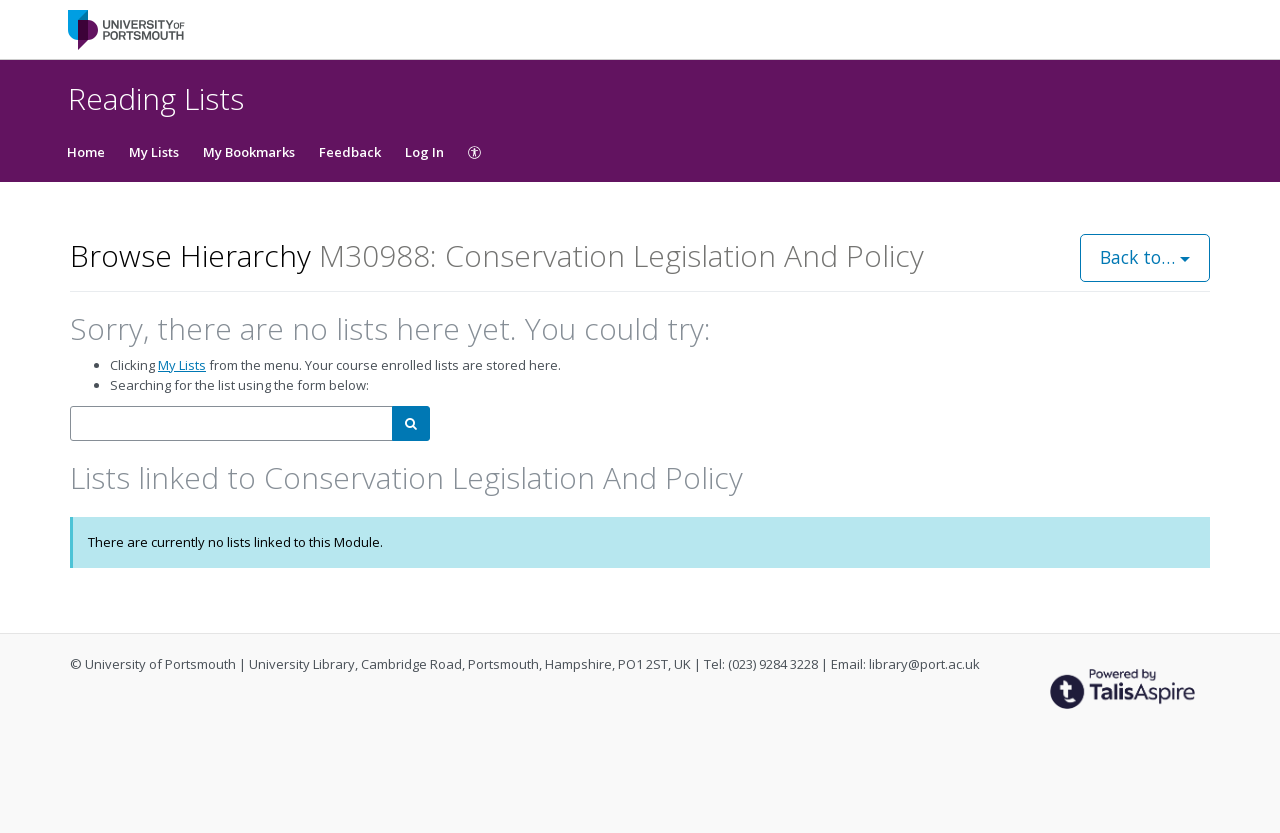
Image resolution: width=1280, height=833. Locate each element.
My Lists (154, 152)
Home (86, 152)
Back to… (1145, 257)
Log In (424, 152)
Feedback (350, 152)
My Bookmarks (249, 152)
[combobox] (231, 423)
